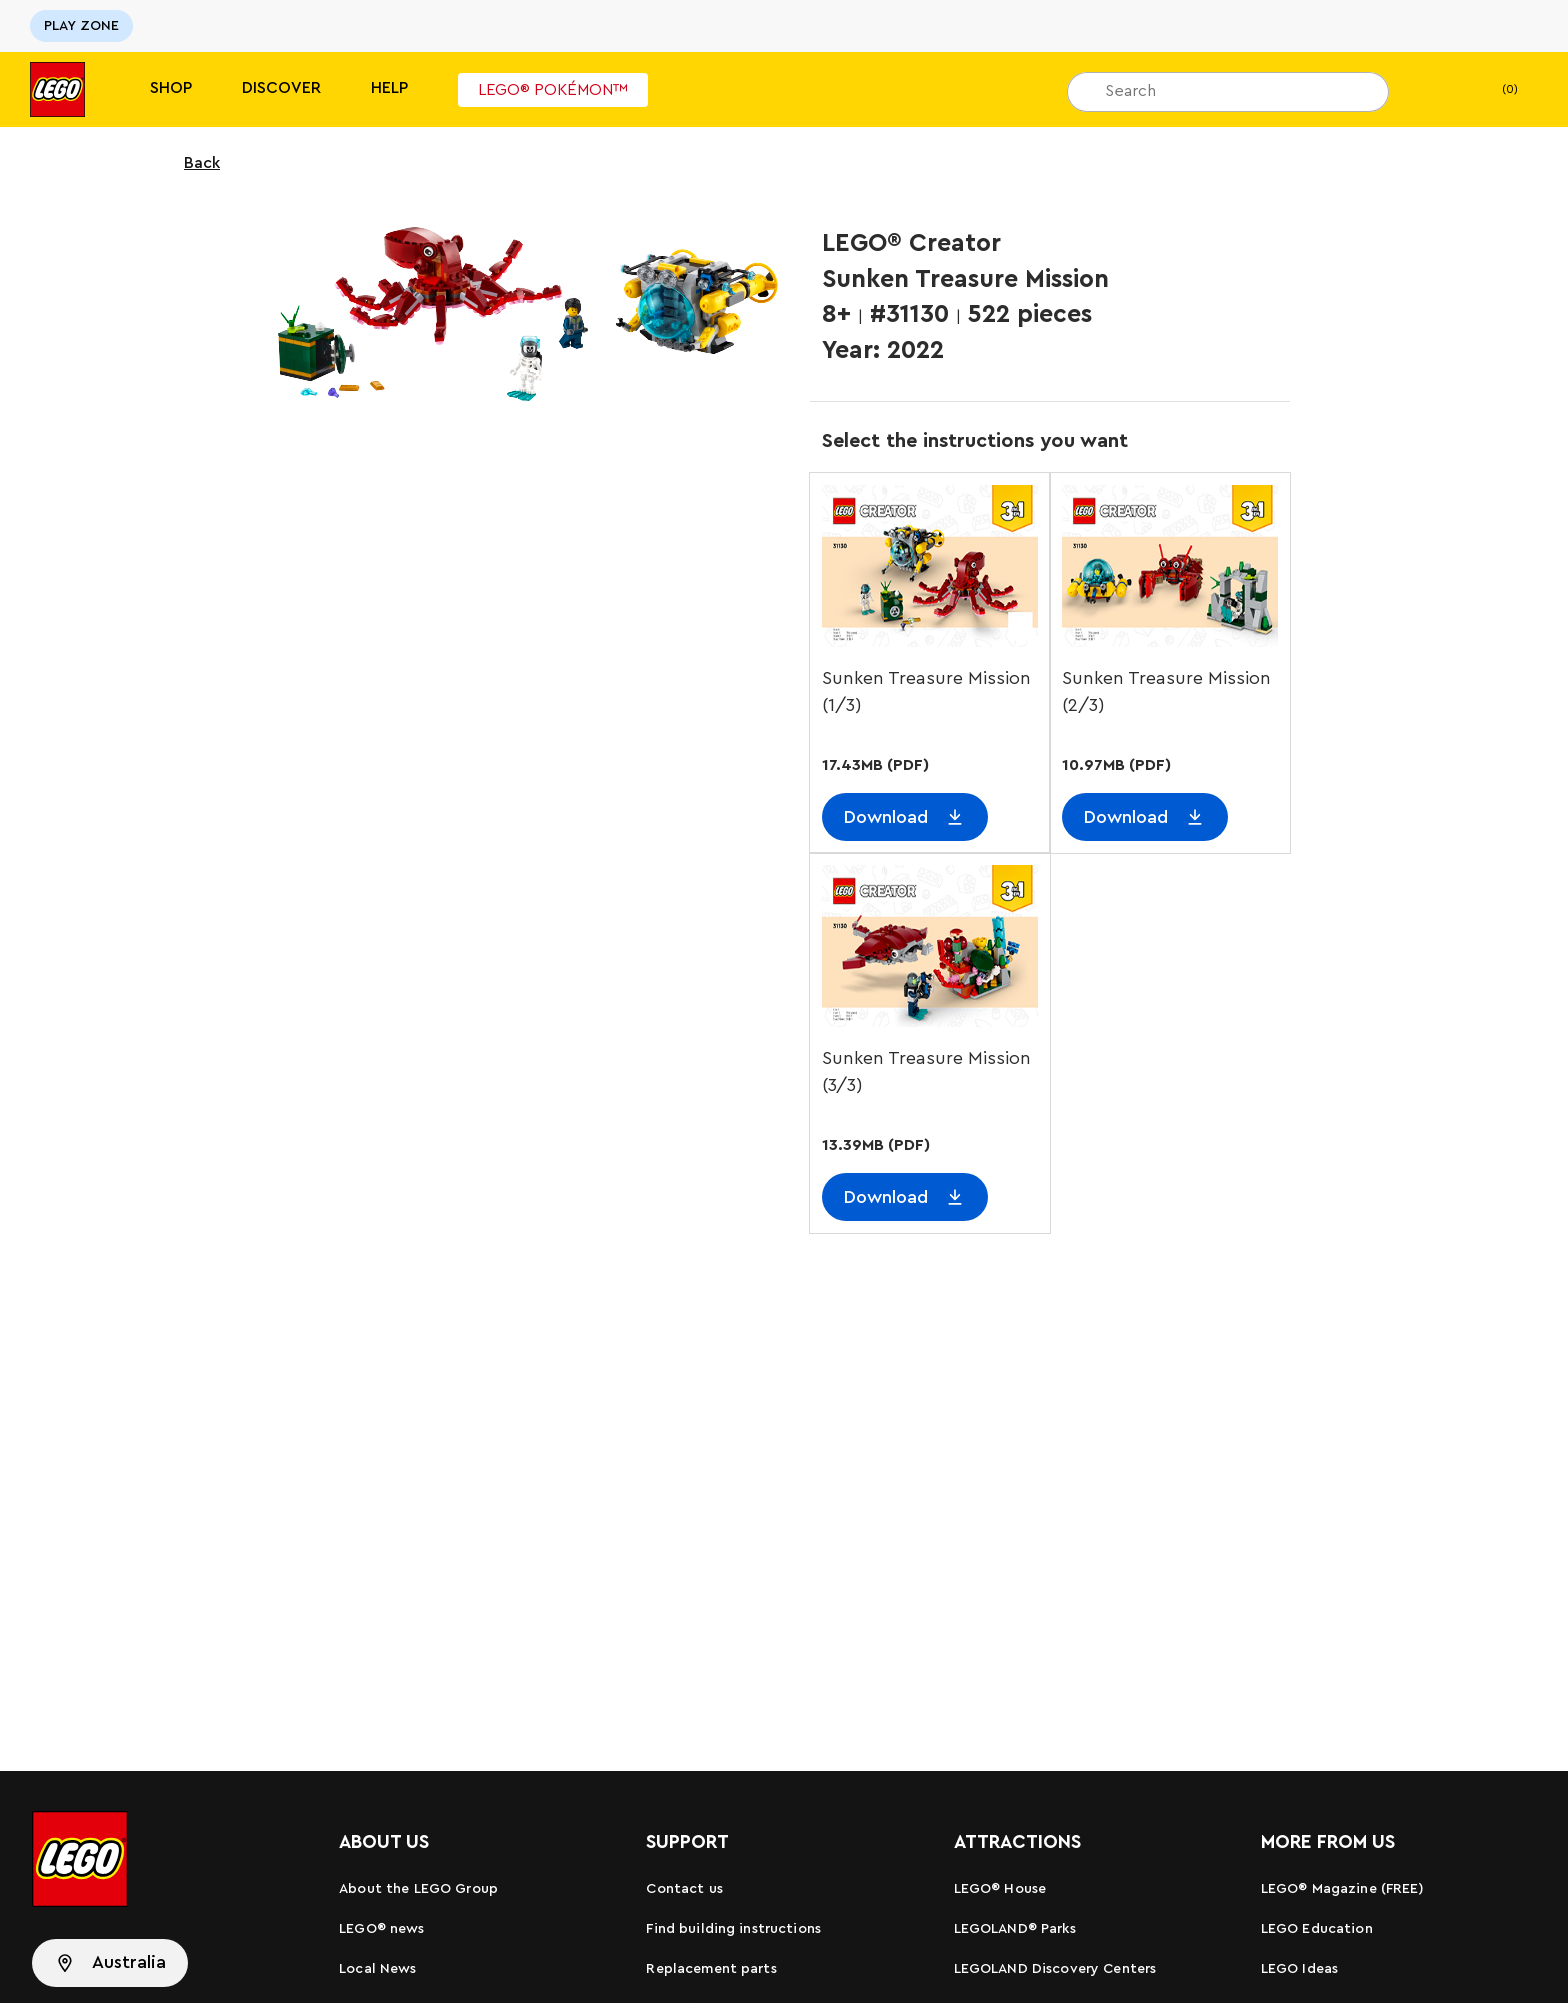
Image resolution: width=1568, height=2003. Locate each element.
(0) (1493, 90)
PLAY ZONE (81, 26)
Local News (377, 1969)
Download (886, 817)
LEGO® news (381, 1929)
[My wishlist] (1435, 90)
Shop (171, 88)
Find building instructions (733, 1929)
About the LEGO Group (418, 1889)
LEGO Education (1317, 1929)
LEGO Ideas (1299, 1969)
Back (189, 163)
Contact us (684, 1889)
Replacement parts (711, 1969)
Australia (129, 1962)
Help (389, 88)
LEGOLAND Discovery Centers (1055, 1969)
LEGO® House (1000, 1889)
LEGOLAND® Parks (1015, 1929)
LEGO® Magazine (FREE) (1342, 1889)
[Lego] (57, 89)
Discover (281, 88)
